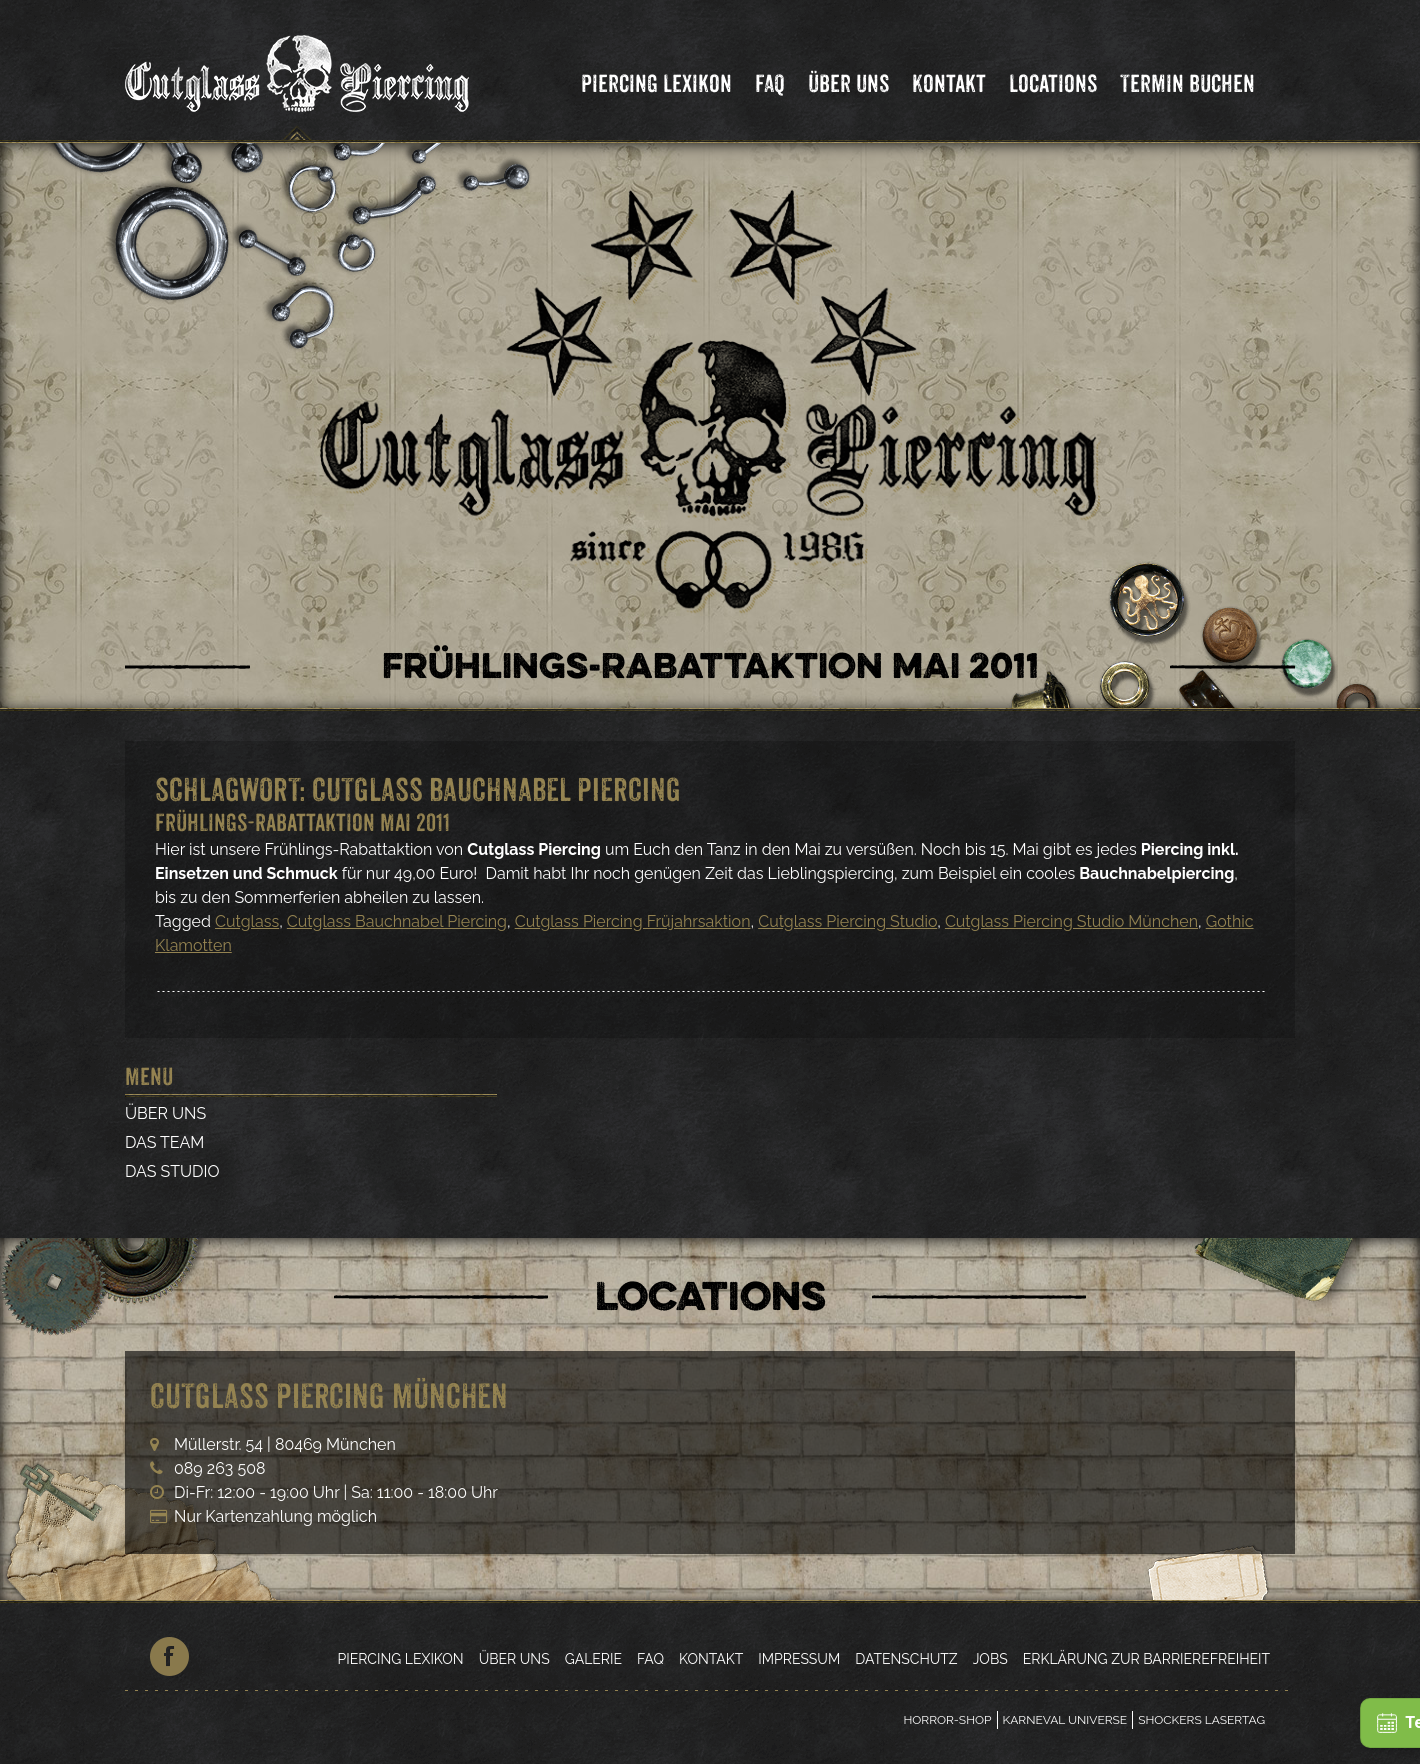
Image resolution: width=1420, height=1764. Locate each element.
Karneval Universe (1065, 1720)
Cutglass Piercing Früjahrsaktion (633, 921)
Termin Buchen (1187, 83)
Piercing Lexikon (656, 83)
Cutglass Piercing (297, 74)
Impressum (799, 1659)
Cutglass (247, 921)
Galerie (593, 1659)
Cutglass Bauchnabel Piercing (397, 921)
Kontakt (949, 83)
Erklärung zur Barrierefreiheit (1146, 1659)
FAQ (770, 83)
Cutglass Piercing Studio (847, 921)
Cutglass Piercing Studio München (1071, 921)
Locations (1053, 83)
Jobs (990, 1659)
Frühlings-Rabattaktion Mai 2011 (302, 822)
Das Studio (172, 1171)
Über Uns (848, 83)
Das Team (164, 1142)
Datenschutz (906, 1659)
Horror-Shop (947, 1720)
